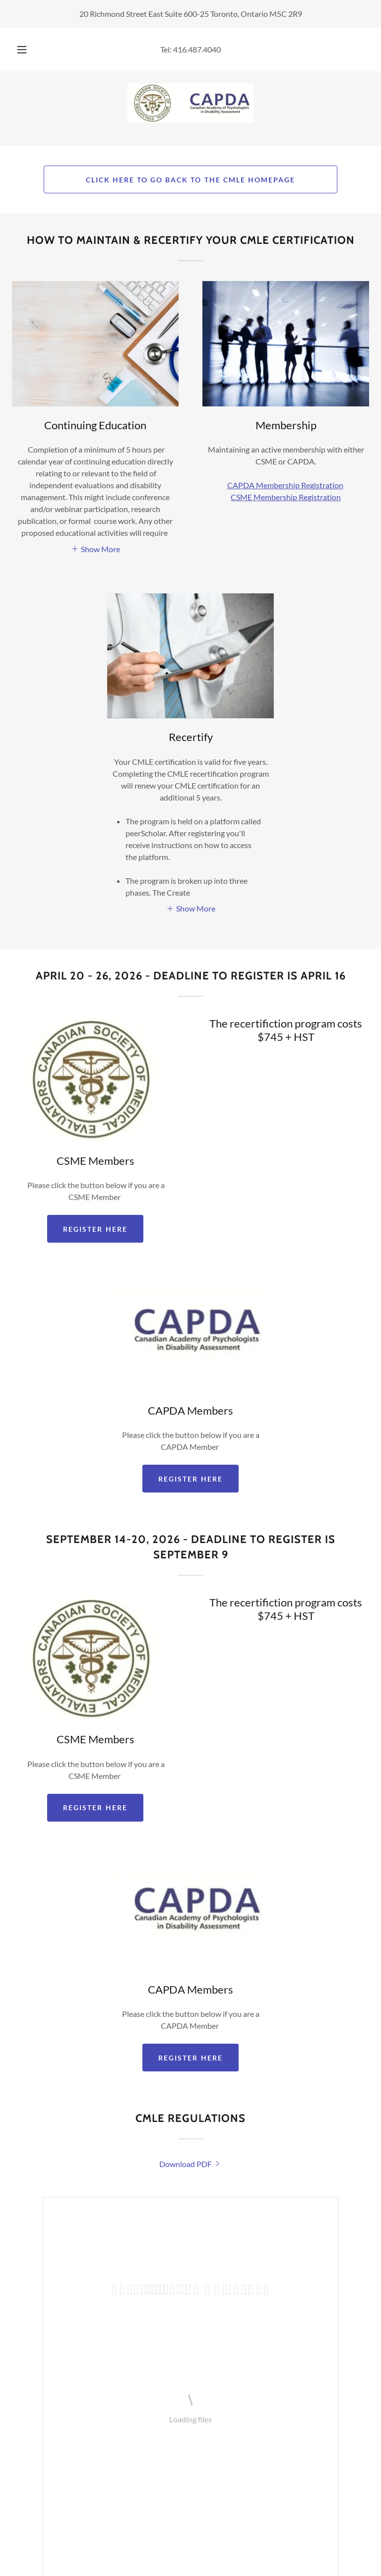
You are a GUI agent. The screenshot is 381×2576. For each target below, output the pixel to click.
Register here (190, 1479)
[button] (27, 49)
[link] (190, 103)
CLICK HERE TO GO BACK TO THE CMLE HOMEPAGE (190, 179)
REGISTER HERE (95, 1229)
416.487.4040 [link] (197, 49)
